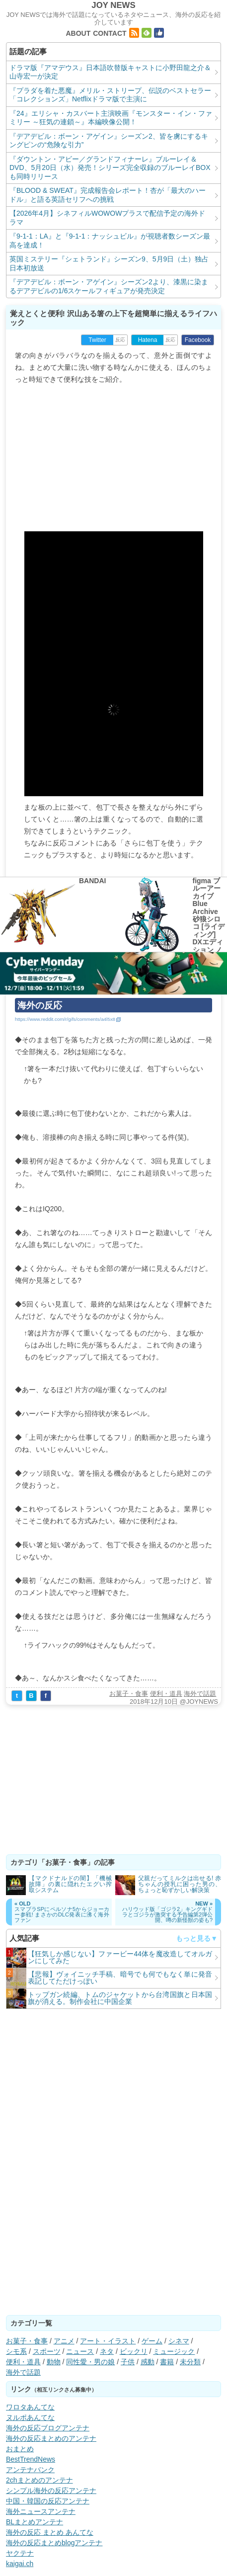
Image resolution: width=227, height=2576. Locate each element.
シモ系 (16, 2351)
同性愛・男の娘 (90, 2362)
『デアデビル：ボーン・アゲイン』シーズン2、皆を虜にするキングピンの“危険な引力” (108, 140)
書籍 (167, 2362)
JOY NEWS (113, 5)
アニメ (64, 2341)
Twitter (97, 339)
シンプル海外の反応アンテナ (51, 2490)
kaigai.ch (19, 2564)
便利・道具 (166, 1693)
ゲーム (152, 2341)
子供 (128, 2362)
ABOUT (78, 33)
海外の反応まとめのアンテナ (51, 2438)
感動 (147, 2362)
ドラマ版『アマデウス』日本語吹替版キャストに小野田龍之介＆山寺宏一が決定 (110, 72)
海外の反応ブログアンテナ (47, 2428)
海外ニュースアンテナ (41, 2511)
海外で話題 (200, 1693)
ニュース (80, 2351)
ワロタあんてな (30, 2407)
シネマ (178, 2341)
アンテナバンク (30, 2470)
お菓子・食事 (128, 1693)
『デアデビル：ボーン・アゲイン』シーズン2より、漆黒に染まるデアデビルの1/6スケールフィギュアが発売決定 (108, 286)
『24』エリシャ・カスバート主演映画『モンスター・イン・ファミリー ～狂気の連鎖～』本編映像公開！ (110, 117)
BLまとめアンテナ (34, 2522)
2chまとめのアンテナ (39, 2480)
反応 (120, 339)
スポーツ (47, 2351)
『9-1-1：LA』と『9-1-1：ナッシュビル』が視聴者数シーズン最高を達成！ (110, 240)
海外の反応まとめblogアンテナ (54, 2543)
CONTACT (109, 33)
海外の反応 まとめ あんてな (49, 2532)
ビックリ (134, 2351)
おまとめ (20, 2449)
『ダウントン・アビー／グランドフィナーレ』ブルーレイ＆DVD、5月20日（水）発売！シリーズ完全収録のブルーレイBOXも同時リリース (109, 167)
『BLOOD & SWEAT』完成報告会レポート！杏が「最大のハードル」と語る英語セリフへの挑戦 (107, 194)
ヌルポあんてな (30, 2417)
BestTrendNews (30, 2459)
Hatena (147, 339)
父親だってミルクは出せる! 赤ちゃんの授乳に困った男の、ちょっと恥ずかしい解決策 (179, 1884)
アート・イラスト (108, 2341)
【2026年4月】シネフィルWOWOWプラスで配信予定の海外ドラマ (107, 217)
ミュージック (174, 2351)
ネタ (107, 2351)
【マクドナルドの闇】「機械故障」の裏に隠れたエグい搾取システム (70, 1884)
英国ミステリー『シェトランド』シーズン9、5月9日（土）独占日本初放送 (109, 263)
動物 (54, 2362)
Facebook (198, 339)
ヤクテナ (20, 2553)
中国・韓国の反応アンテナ (47, 2501)
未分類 (190, 2362)
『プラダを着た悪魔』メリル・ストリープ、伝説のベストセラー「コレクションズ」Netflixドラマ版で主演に (110, 94)
